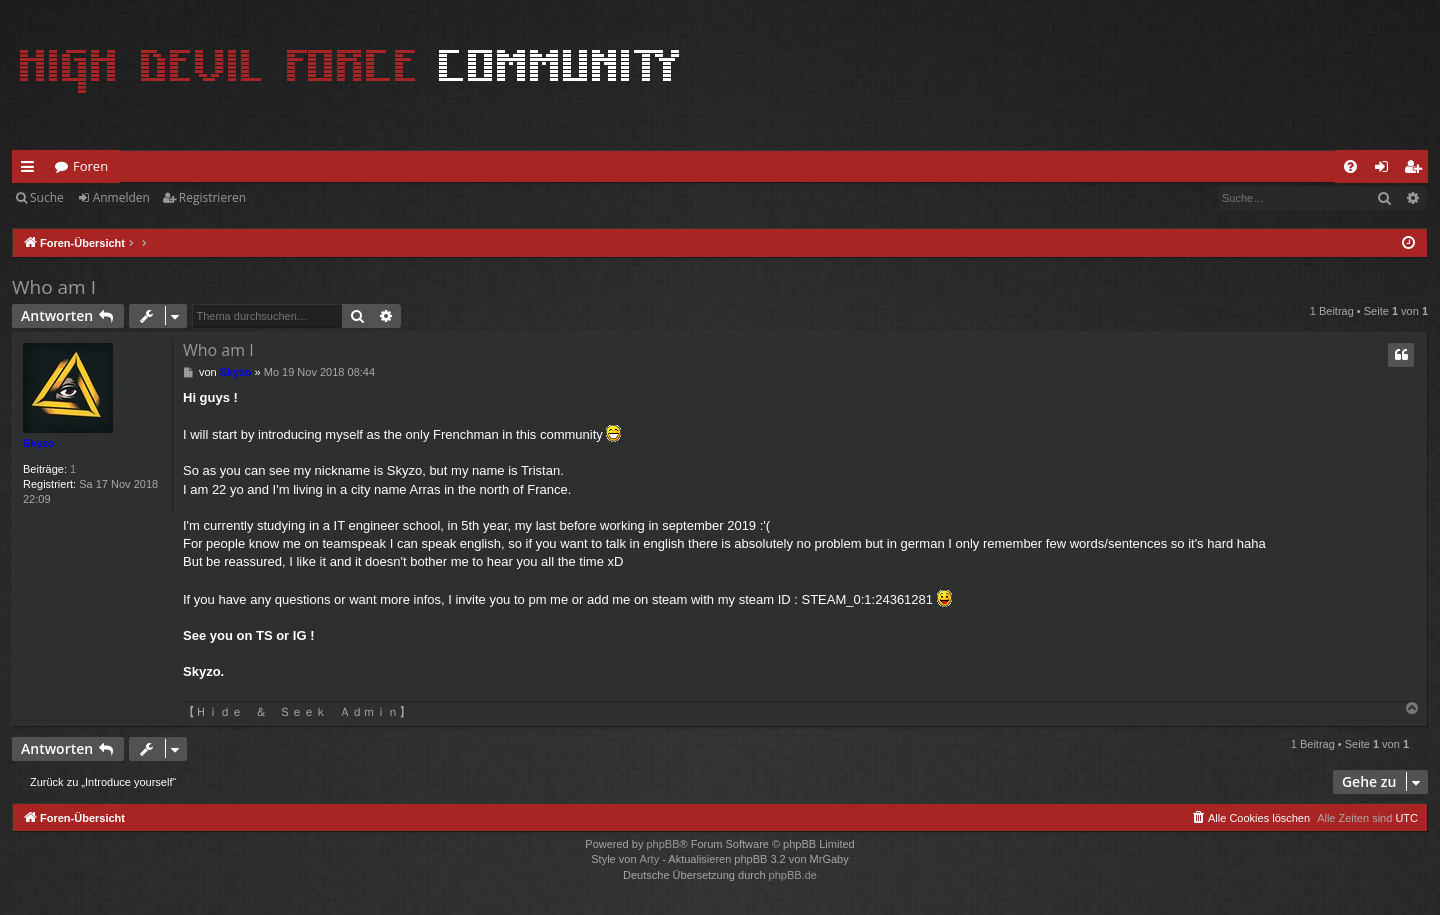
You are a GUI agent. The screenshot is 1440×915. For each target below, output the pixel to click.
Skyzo (39, 443)
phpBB (662, 844)
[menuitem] (1350, 166)
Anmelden (121, 197)
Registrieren (212, 197)
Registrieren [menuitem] (1417, 170)
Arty (650, 859)
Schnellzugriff (31, 170)
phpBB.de (793, 875)
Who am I (54, 287)
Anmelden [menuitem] (1387, 170)
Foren (90, 166)
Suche (47, 197)
